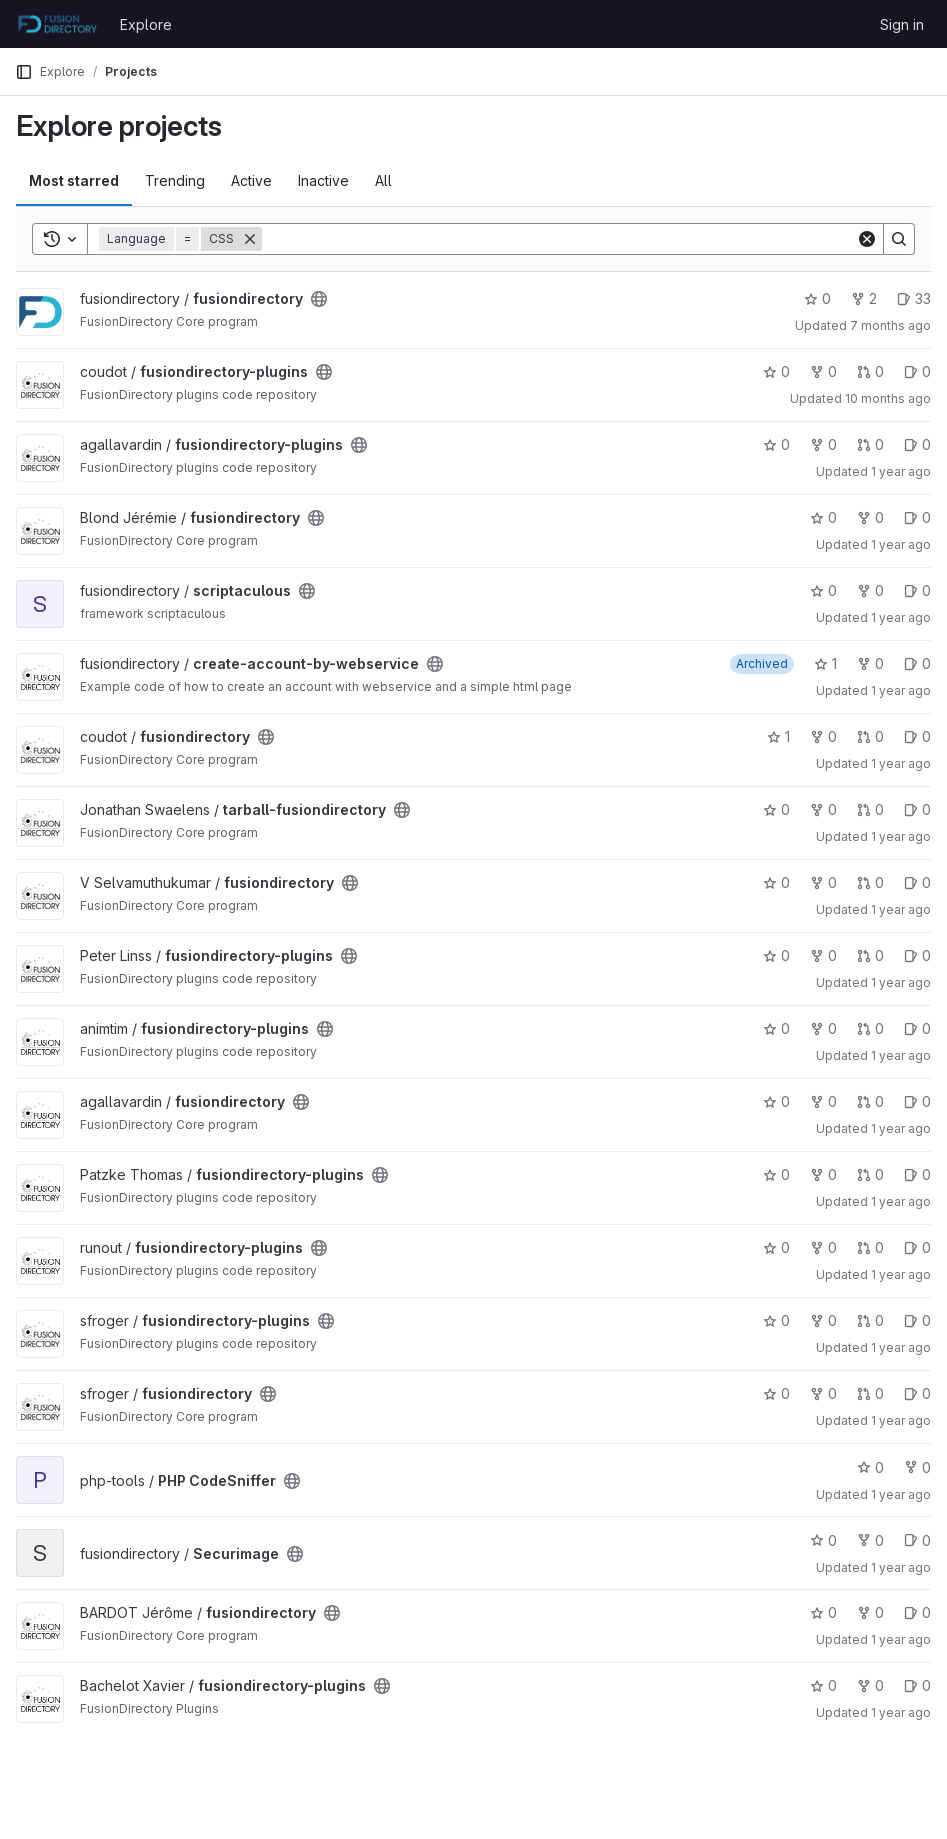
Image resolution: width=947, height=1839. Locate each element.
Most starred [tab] (74, 180)
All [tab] (383, 180)
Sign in (902, 24)
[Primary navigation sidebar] (24, 72)
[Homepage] (57, 24)
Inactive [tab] (323, 180)
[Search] (559, 239)
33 (914, 298)
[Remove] (250, 239)
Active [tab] (251, 180)
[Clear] (867, 239)
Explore (146, 24)
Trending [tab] (175, 180)
